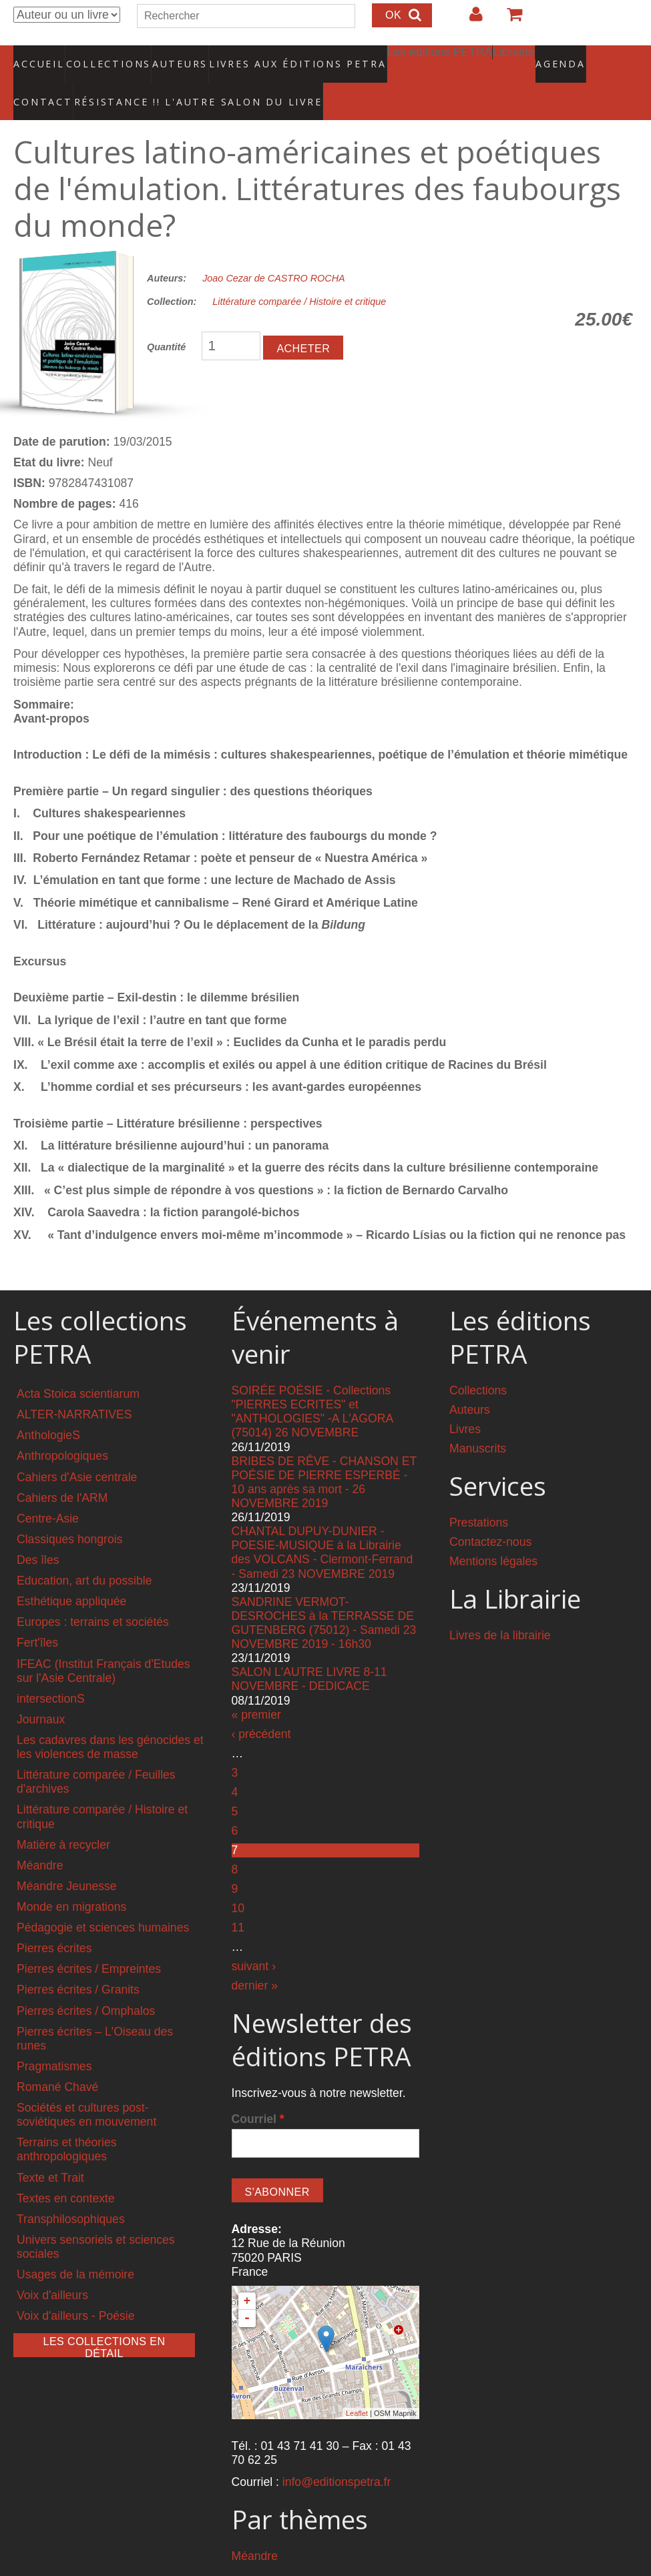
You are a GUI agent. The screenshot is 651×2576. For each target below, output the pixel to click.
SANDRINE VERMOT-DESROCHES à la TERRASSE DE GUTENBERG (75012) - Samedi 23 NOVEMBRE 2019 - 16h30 (324, 1595)
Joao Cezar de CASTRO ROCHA (273, 251)
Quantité (166, 319)
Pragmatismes (54, 2039)
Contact (569, 57)
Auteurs (171, 57)
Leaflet (357, 2386)
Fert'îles (37, 1615)
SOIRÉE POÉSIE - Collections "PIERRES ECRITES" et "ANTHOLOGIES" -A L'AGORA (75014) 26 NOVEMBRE (312, 1384)
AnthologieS (48, 1407)
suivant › (254, 1939)
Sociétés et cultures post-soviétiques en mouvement (86, 2087)
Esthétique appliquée (71, 1574)
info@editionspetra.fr (336, 2454)
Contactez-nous (490, 1514)
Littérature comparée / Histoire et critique (299, 274)
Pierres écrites (54, 1920)
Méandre (40, 1838)
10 (238, 1880)
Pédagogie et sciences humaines (103, 1900)
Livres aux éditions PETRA (269, 57)
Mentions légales (493, 1534)
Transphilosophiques (71, 2191)
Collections (104, 57)
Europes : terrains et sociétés (93, 1594)
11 (238, 1900)
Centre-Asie (48, 1491)
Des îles (38, 1532)
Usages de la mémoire (75, 2247)
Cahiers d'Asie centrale (77, 1449)
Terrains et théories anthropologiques (67, 2122)
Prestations (478, 1495)
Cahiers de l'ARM (62, 1469)
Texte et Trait (50, 2149)
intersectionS (51, 1671)
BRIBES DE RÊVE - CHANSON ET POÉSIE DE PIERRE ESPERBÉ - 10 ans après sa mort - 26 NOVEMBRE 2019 (324, 1454)
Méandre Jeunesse (67, 1858)
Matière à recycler (63, 1816)
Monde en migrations (71, 1879)
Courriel (258, 2091)
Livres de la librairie (500, 1608)
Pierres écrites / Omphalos (86, 1983)
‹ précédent (261, 1706)
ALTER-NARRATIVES (74, 1387)
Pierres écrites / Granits (78, 1962)
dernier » (255, 1958)
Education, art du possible (84, 1553)
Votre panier (508, 19)
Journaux (41, 1692)
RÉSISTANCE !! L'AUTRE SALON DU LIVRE (106, 81)
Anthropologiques (62, 1428)
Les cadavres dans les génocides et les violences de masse (110, 1719)
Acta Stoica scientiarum (78, 1366)
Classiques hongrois (69, 1512)
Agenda (513, 57)
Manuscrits (477, 1421)
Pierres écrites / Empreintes (89, 1941)
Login (469, 19)
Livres (465, 1401)
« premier (256, 1686)
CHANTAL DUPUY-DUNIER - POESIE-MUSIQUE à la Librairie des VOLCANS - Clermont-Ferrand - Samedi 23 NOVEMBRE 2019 (322, 1525)
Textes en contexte (66, 2170)
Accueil (39, 57)
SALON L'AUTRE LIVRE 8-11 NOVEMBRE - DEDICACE (309, 1651)
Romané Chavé (57, 2059)
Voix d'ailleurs (52, 2267)
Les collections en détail (104, 2319)
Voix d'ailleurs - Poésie (75, 2288)
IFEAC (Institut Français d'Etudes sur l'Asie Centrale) (103, 1643)
